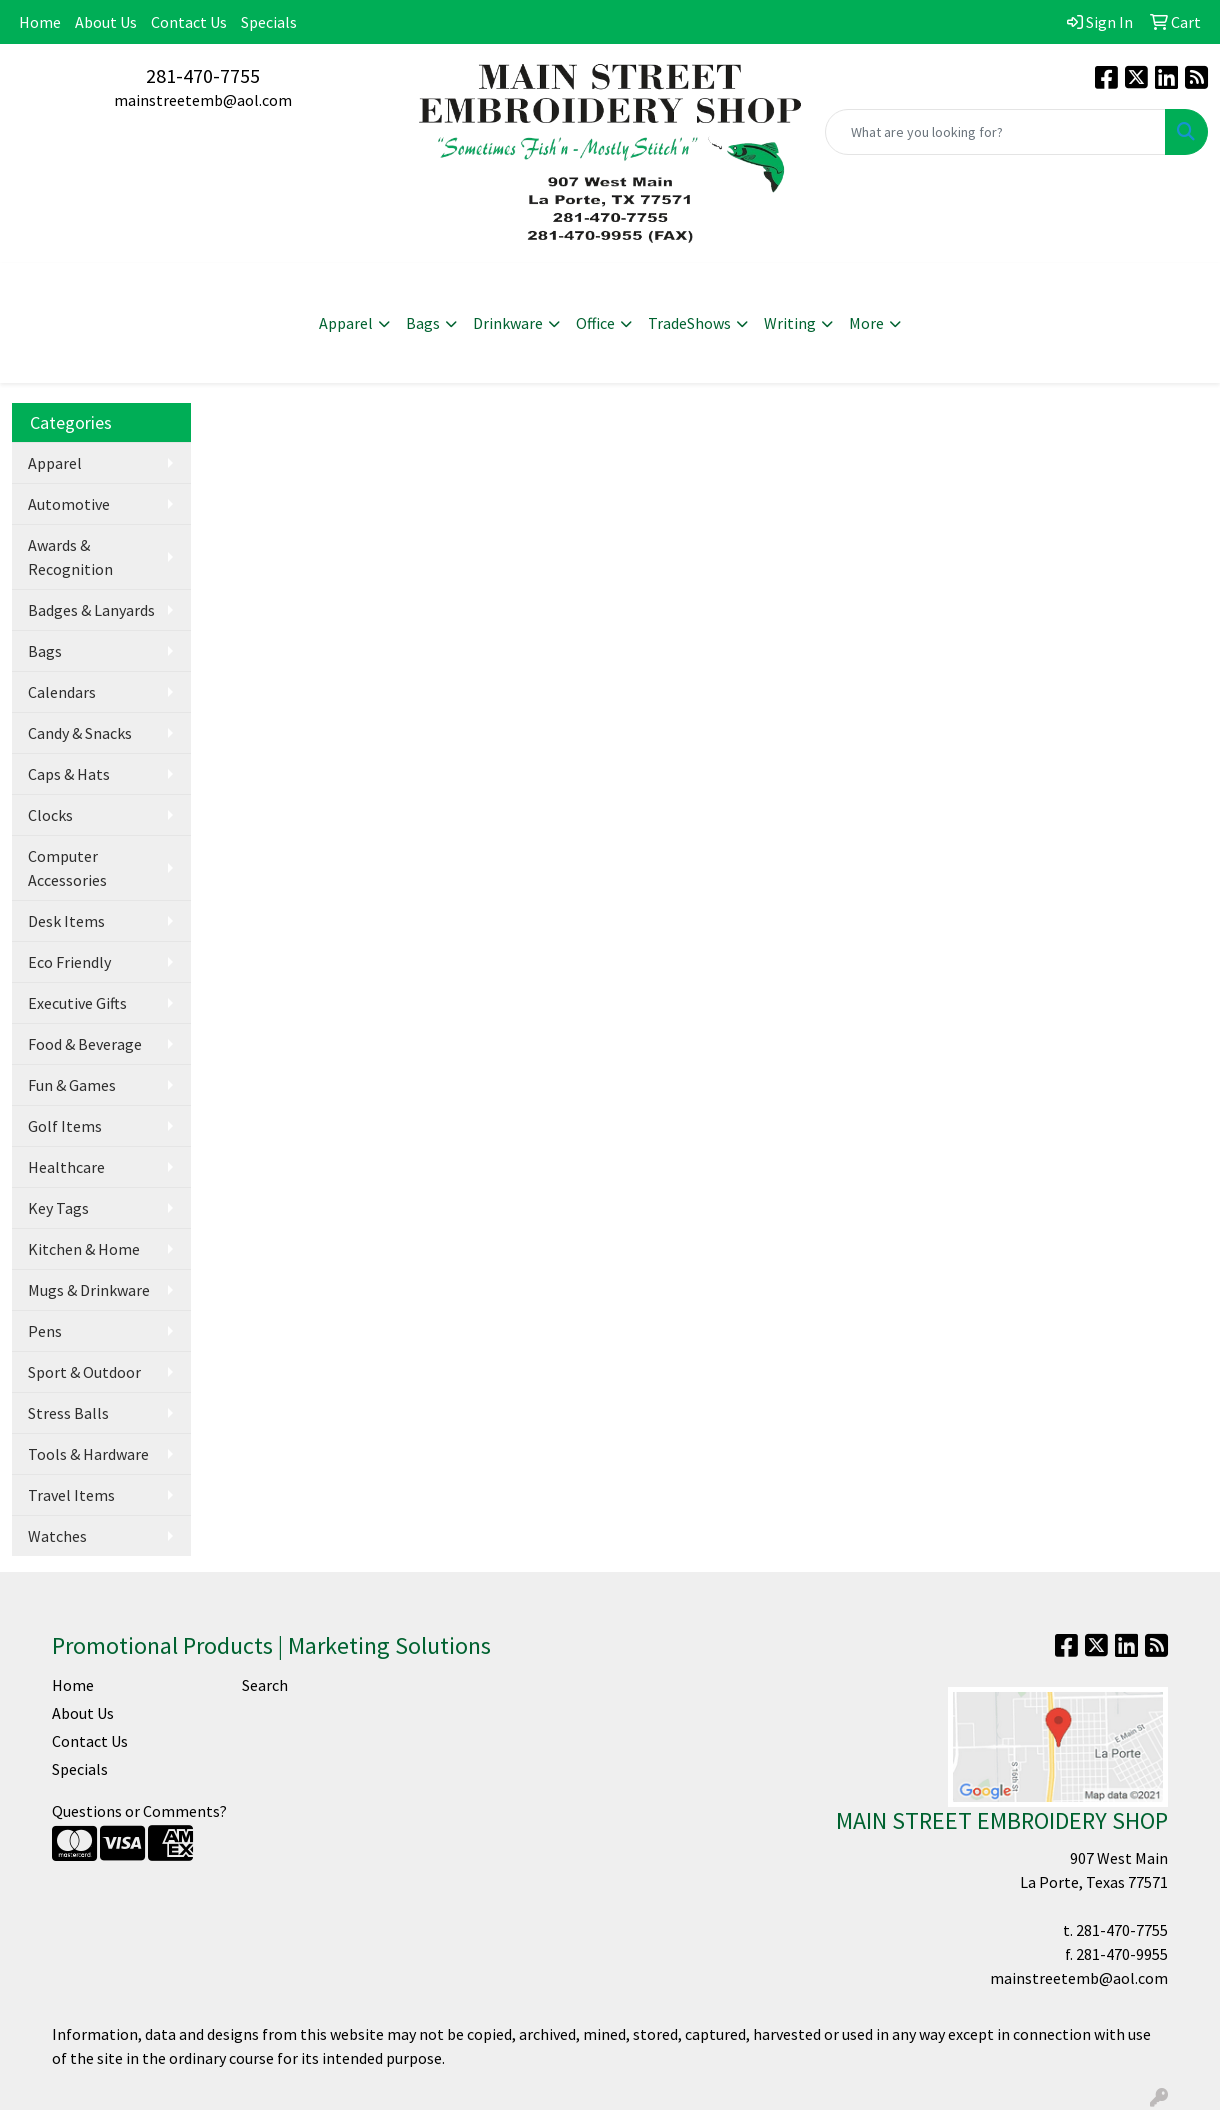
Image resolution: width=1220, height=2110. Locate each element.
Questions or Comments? (139, 1811)
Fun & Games (72, 1085)
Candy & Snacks (80, 733)
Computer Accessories (67, 868)
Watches (57, 1536)
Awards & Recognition (70, 557)
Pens (45, 1331)
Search (265, 1685)
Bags (423, 323)
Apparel (346, 323)
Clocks (50, 815)
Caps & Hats (69, 774)
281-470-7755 (203, 75)
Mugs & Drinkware (89, 1290)
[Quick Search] (995, 132)
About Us (106, 22)
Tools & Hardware (88, 1454)
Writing (790, 323)
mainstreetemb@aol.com (203, 100)
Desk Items (66, 921)
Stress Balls (68, 1413)
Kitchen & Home (84, 1249)
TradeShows (689, 323)
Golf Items (65, 1126)
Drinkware (508, 323)
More (866, 323)
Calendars (62, 692)
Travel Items (71, 1495)
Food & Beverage (85, 1044)
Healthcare (66, 1167)
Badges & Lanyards (91, 610)
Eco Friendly (69, 962)
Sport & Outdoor (84, 1372)
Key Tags (58, 1208)
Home (40, 22)
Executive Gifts (77, 1003)
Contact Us (189, 22)
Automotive (69, 504)
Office (595, 323)
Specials (269, 22)
